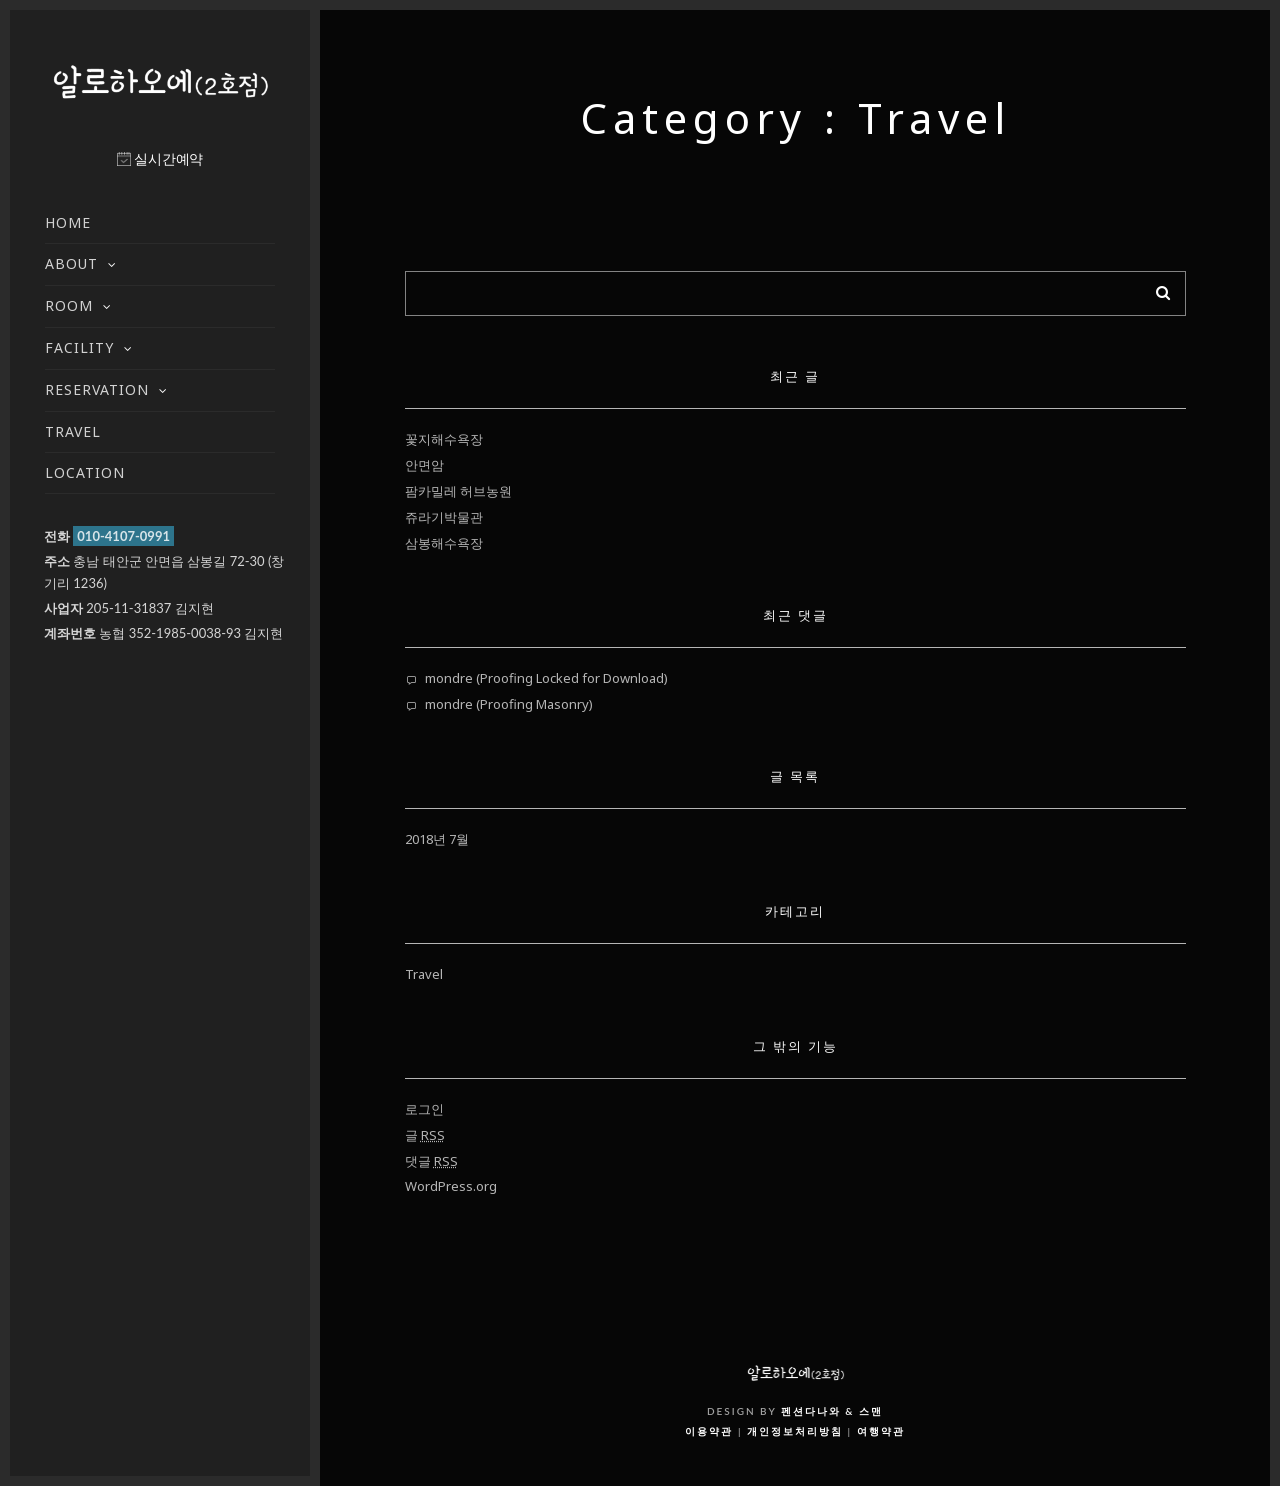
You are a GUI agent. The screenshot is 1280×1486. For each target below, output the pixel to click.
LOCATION (85, 472)
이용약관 (709, 1431)
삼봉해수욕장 (444, 543)
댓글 (431, 1161)
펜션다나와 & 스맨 (832, 1411)
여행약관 (881, 1431)
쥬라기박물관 (444, 517)
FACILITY (79, 347)
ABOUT (71, 263)
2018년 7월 (437, 839)
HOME (68, 222)
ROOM (69, 305)
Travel (424, 974)
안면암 (424, 465)
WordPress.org (451, 1186)
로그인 (424, 1109)
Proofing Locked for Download (572, 678)
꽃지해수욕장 (444, 439)
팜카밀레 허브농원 (458, 491)
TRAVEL (73, 431)
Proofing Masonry (534, 704)
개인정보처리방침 (795, 1431)
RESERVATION (97, 389)
